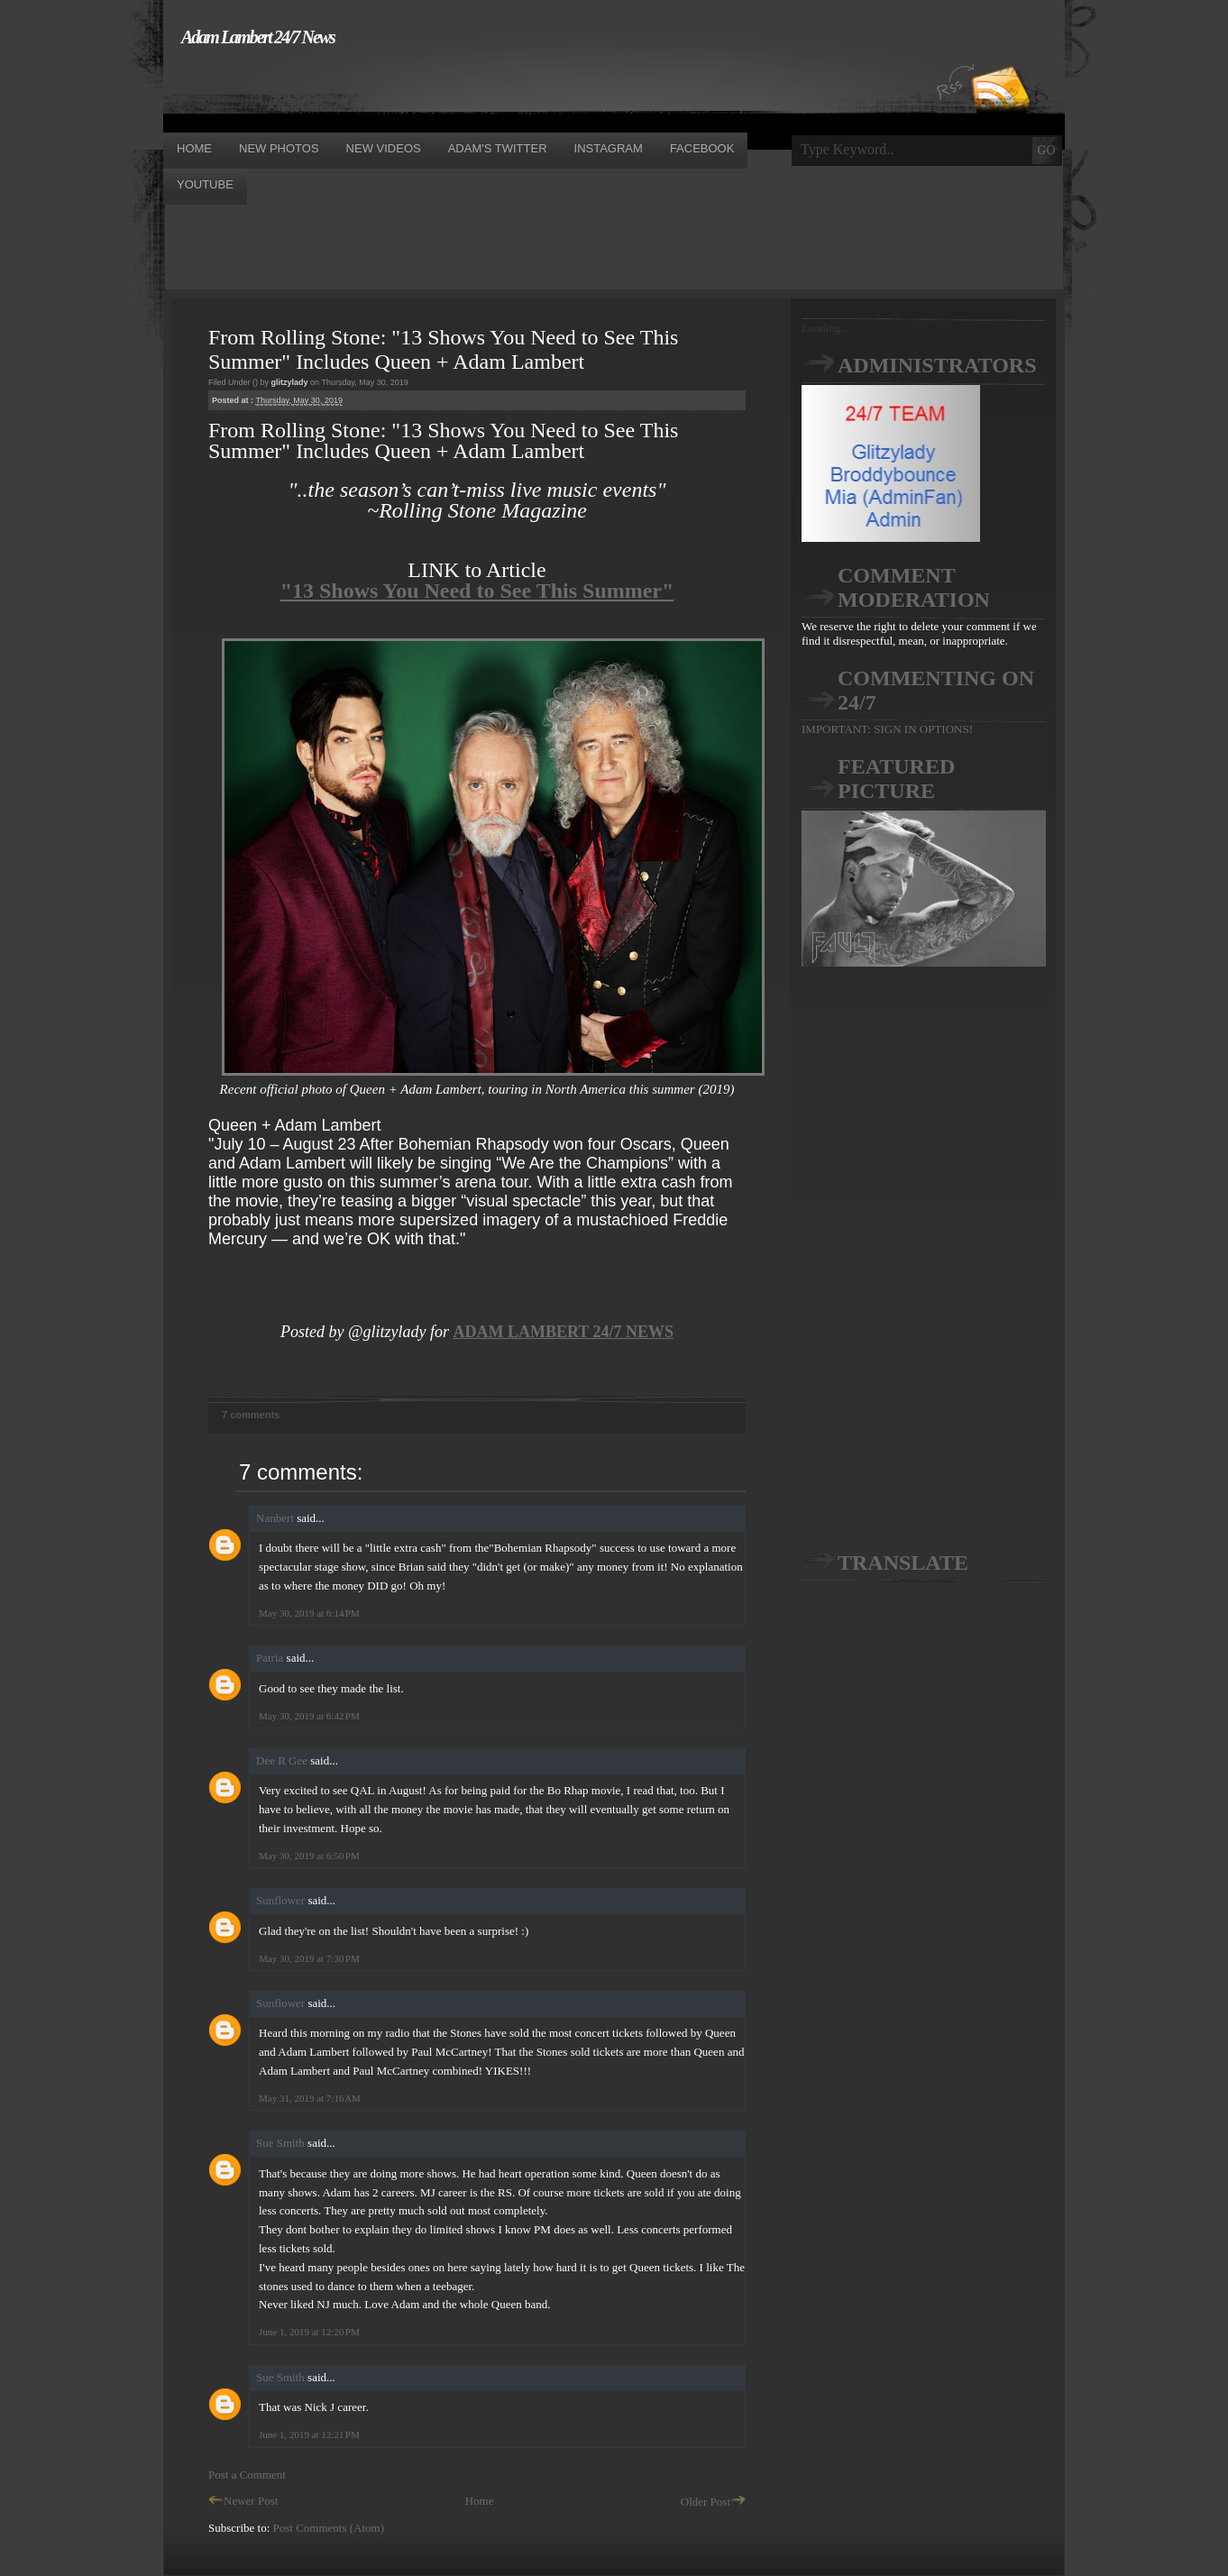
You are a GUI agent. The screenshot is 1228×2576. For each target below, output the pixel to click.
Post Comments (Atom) (329, 2528)
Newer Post (243, 2500)
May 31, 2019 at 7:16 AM (310, 2098)
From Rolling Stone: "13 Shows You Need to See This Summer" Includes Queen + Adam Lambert (443, 349)
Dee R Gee (281, 1760)
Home (479, 2500)
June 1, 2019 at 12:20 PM (309, 2331)
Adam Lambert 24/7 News (257, 37)
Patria (269, 1657)
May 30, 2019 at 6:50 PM (309, 1855)
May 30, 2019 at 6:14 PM (309, 1613)
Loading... (825, 328)
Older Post (713, 2501)
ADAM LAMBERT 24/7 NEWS (563, 1332)
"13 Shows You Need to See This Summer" (477, 590)
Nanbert (275, 1518)
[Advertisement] (491, 88)
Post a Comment (247, 2474)
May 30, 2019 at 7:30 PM (309, 1958)
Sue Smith (280, 2143)
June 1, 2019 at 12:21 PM (309, 2434)
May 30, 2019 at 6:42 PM (309, 1715)
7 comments (251, 1414)
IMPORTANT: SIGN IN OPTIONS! (887, 729)
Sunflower (280, 1900)
